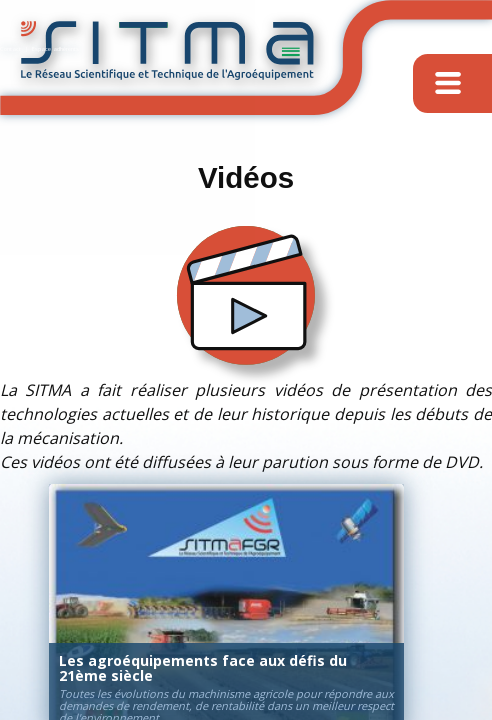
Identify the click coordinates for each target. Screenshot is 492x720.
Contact (10, 49)
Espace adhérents (55, 49)
